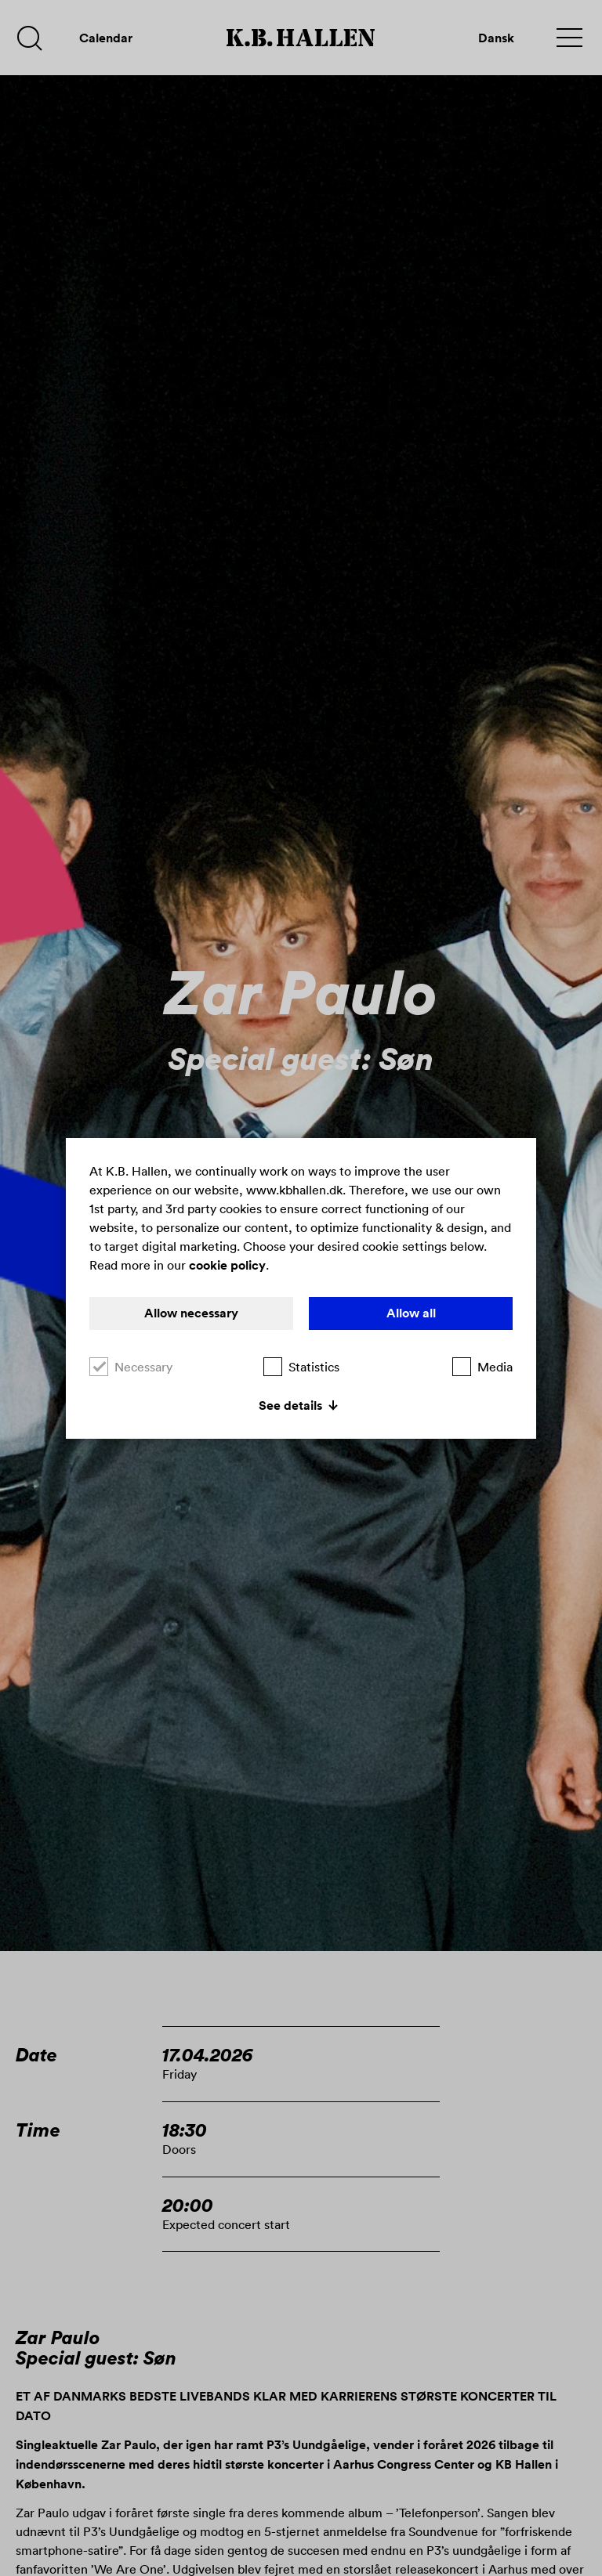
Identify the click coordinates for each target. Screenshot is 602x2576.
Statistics (301, 1366)
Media (482, 1366)
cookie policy (227, 1265)
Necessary (130, 1366)
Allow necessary (191, 1313)
